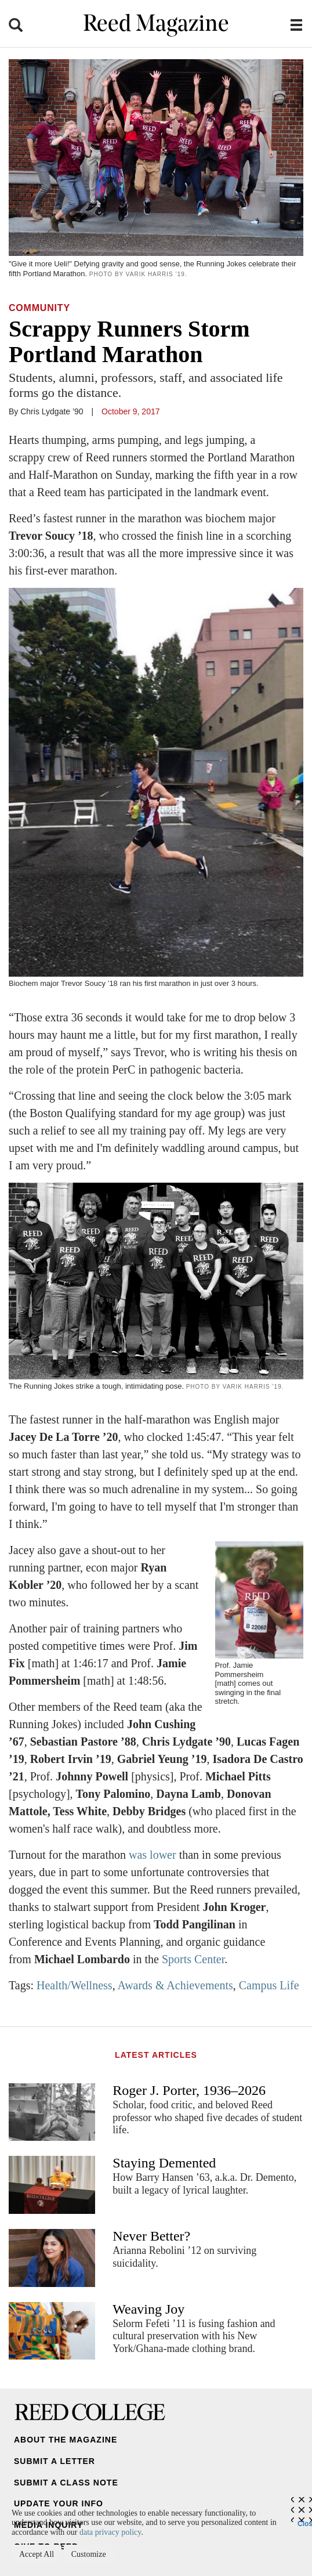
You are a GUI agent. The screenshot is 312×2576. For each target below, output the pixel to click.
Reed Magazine (156, 25)
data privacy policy (110, 2532)
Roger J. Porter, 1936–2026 (189, 2090)
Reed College (90, 2411)
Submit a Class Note (66, 2482)
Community (39, 308)
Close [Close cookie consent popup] (305, 2521)
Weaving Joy (148, 2309)
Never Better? (151, 2235)
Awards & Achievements (175, 1985)
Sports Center (193, 1959)
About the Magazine (65, 2439)
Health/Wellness (75, 1985)
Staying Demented (164, 2162)
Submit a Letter (54, 2461)
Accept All (36, 2554)
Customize (88, 2554)
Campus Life (269, 1985)
